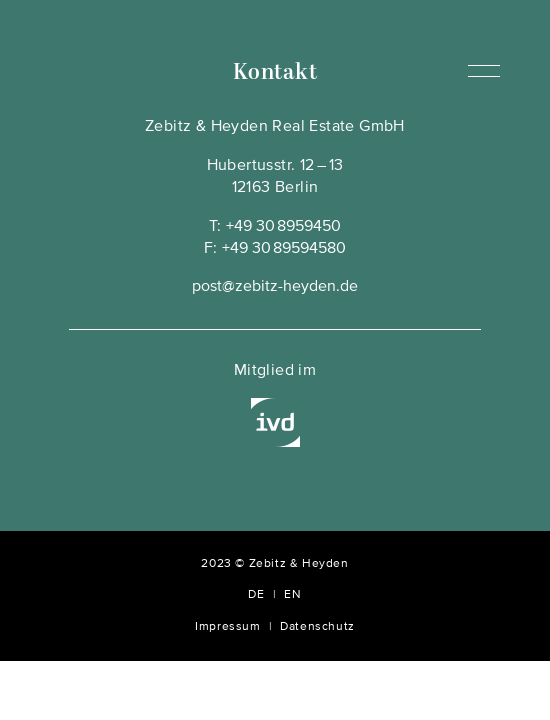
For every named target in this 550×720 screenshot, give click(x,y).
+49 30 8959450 (283, 227)
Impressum (227, 627)
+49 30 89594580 (284, 249)
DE (256, 595)
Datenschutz (317, 627)
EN (292, 595)
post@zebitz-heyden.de (275, 287)
